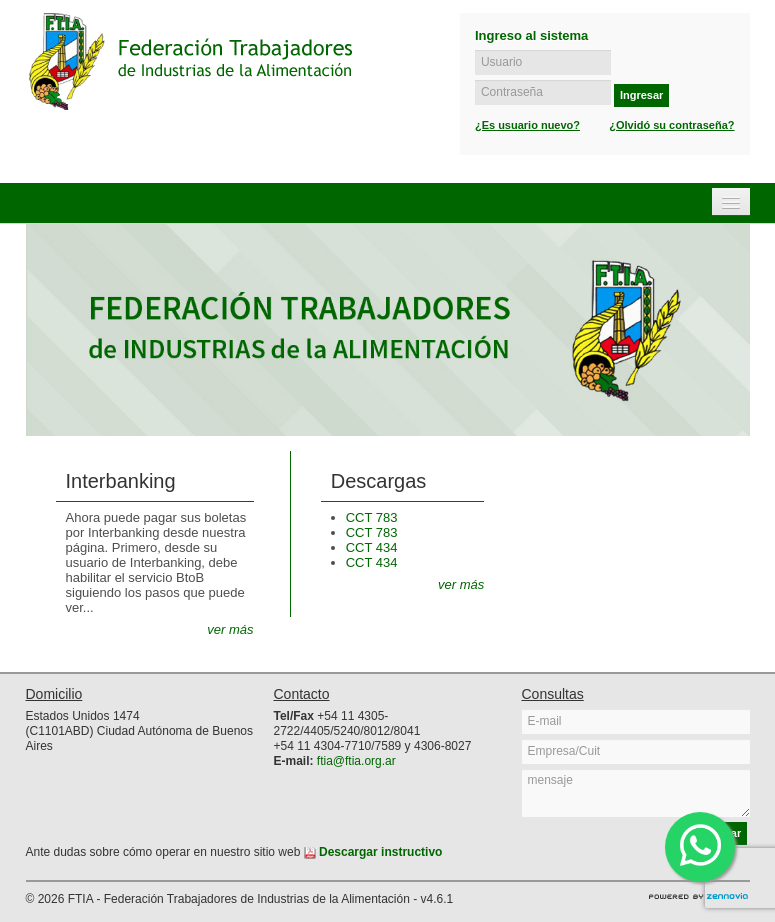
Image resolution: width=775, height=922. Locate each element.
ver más (230, 629)
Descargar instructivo (373, 852)
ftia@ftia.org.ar (356, 761)
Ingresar (641, 95)
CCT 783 (372, 517)
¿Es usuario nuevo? (527, 125)
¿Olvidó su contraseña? (671, 125)
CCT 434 (372, 547)
